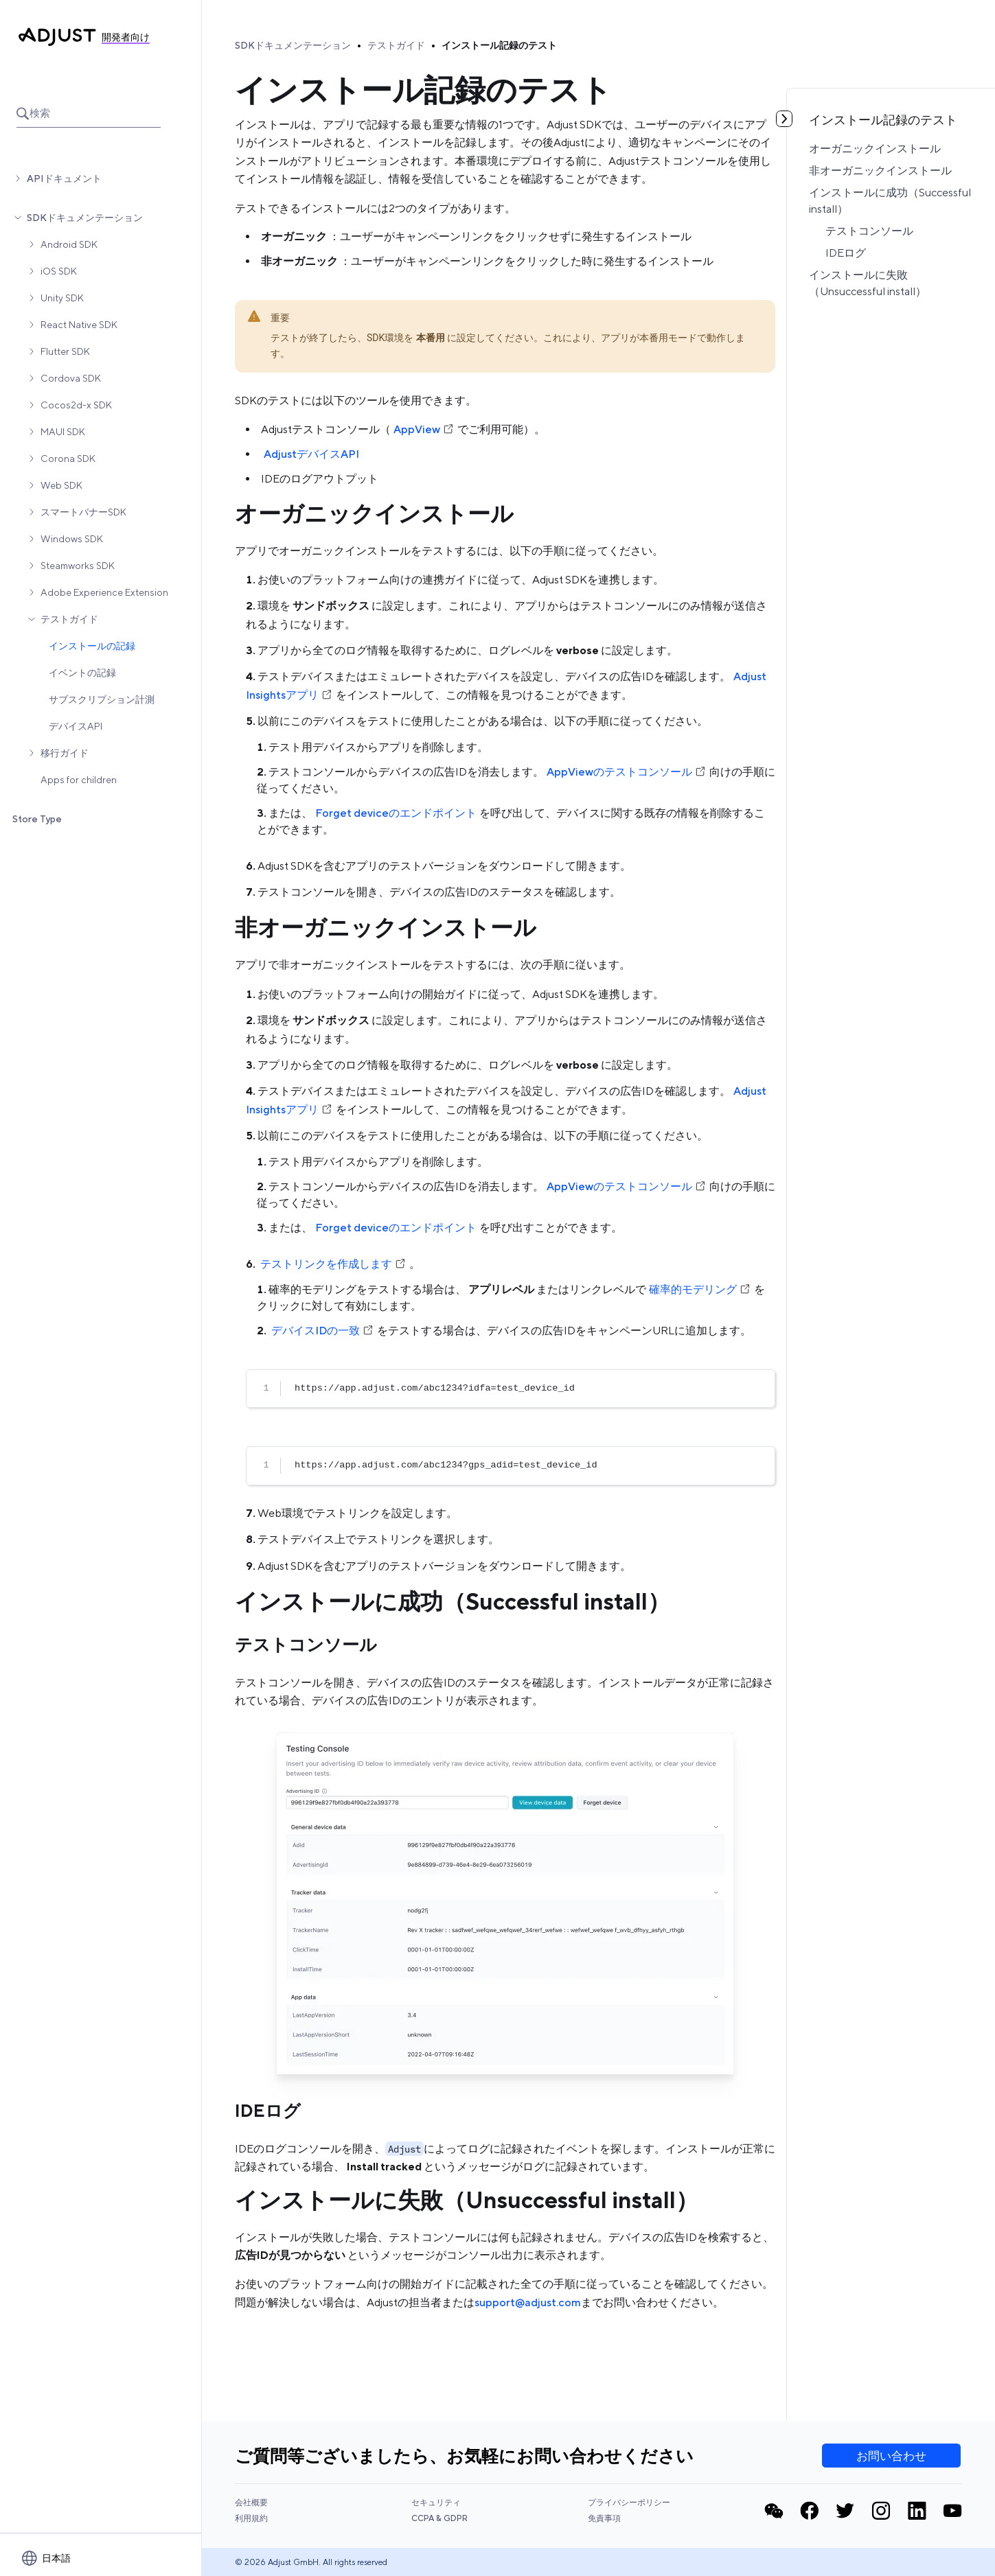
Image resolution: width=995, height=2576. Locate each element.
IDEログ (845, 252)
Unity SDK (62, 297)
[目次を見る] (784, 119)
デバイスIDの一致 (322, 1330)
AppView (424, 429)
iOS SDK (59, 271)
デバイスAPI (75, 726)
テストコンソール (869, 230)
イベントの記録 (82, 672)
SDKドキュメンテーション (85, 217)
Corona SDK (68, 458)
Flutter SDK (65, 351)
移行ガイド (65, 752)
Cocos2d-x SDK (76, 404)
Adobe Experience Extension (104, 592)
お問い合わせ (891, 2456)
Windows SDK (72, 538)
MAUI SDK (63, 431)
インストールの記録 (92, 645)
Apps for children (79, 779)
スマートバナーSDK (83, 512)
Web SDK (61, 485)
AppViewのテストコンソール (627, 771)
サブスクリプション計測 (102, 699)
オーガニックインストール (875, 148)
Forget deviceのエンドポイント (396, 813)
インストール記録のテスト (499, 45)
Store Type (37, 818)
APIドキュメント (64, 178)
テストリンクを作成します (333, 1263)
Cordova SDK (71, 378)
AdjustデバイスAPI (311, 454)
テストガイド (69, 619)
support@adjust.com (527, 2302)
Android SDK (69, 244)
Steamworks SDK (78, 565)
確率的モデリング (700, 1289)
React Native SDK (79, 324)
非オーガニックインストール (880, 170)
